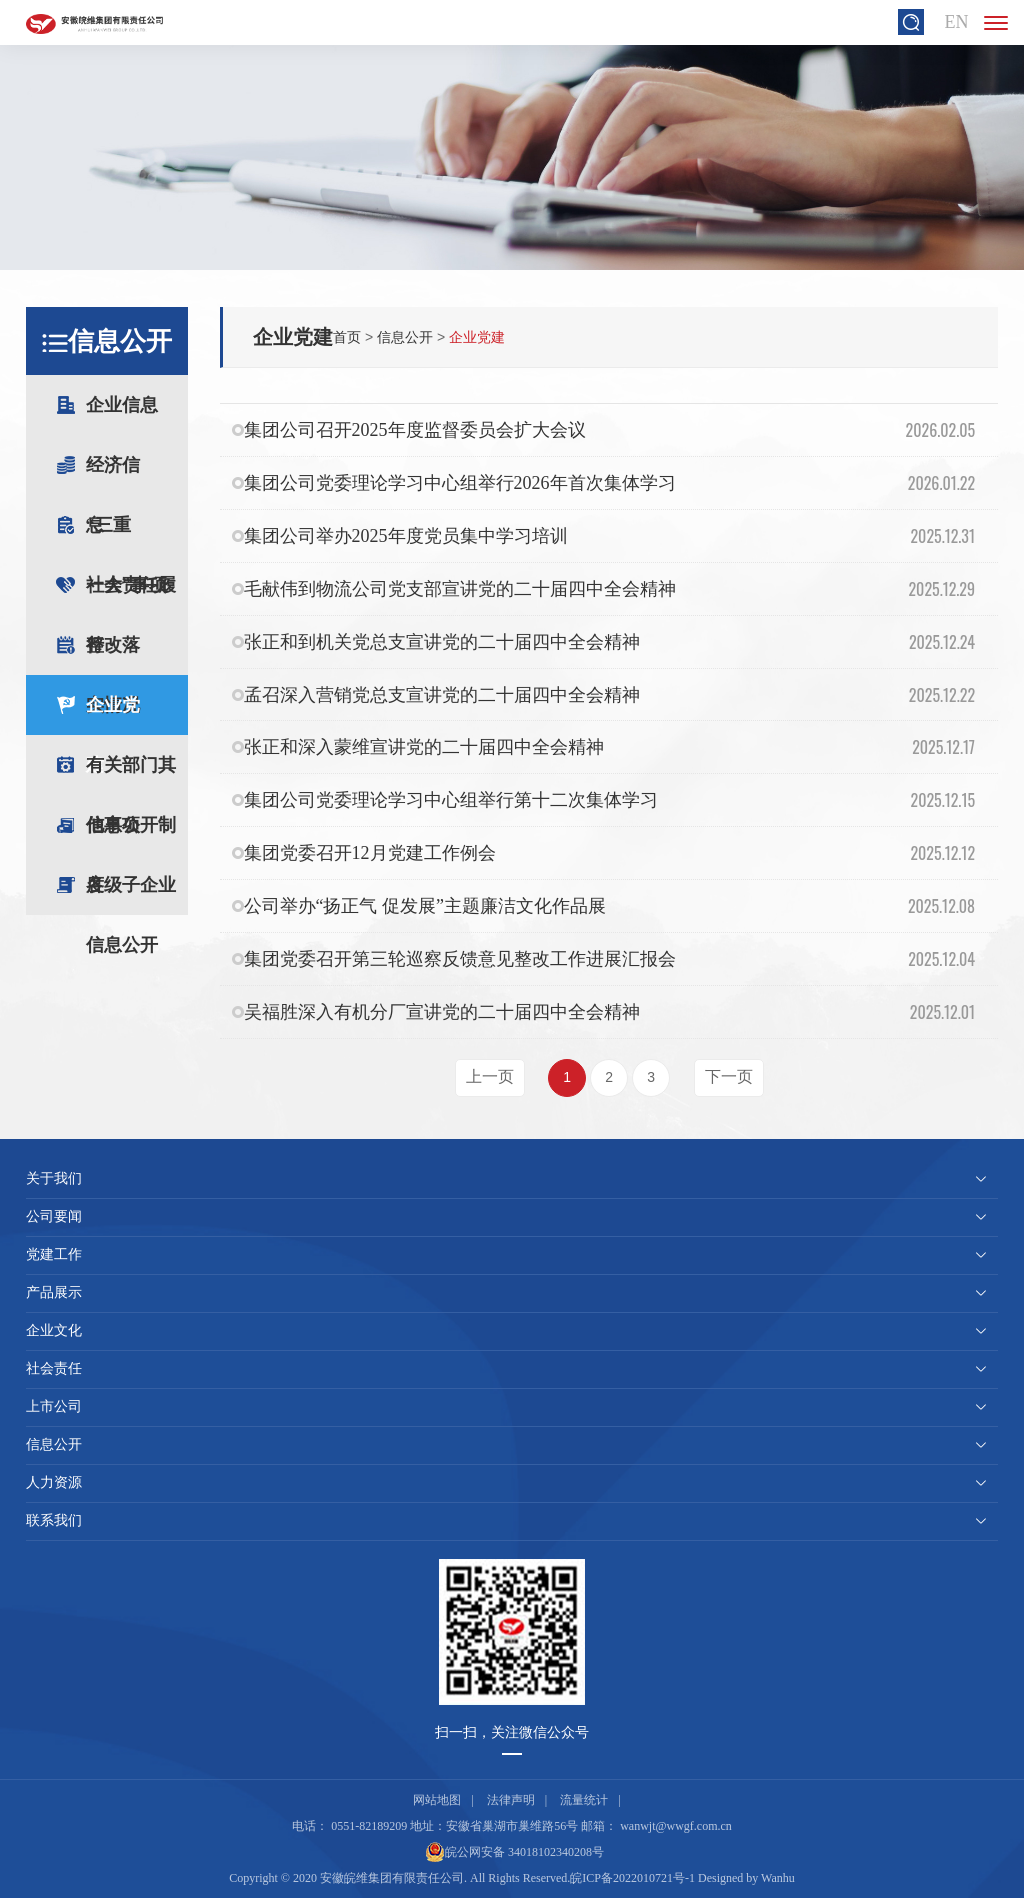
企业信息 (137, 415)
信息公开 (405, 337)
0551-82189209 (369, 1826)
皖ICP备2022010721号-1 (632, 1878)
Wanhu (778, 1878)
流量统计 (584, 1800)
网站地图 (437, 1800)
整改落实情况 (137, 655)
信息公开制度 (131, 835)
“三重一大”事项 (137, 535)
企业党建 (113, 715)
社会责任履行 (131, 595)
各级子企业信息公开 (131, 895)
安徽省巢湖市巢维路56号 (512, 1826)
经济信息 (137, 475)
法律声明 (511, 1800)
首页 (347, 337)
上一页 (490, 1076)
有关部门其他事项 (131, 775)
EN (956, 22)
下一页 (729, 1076)
